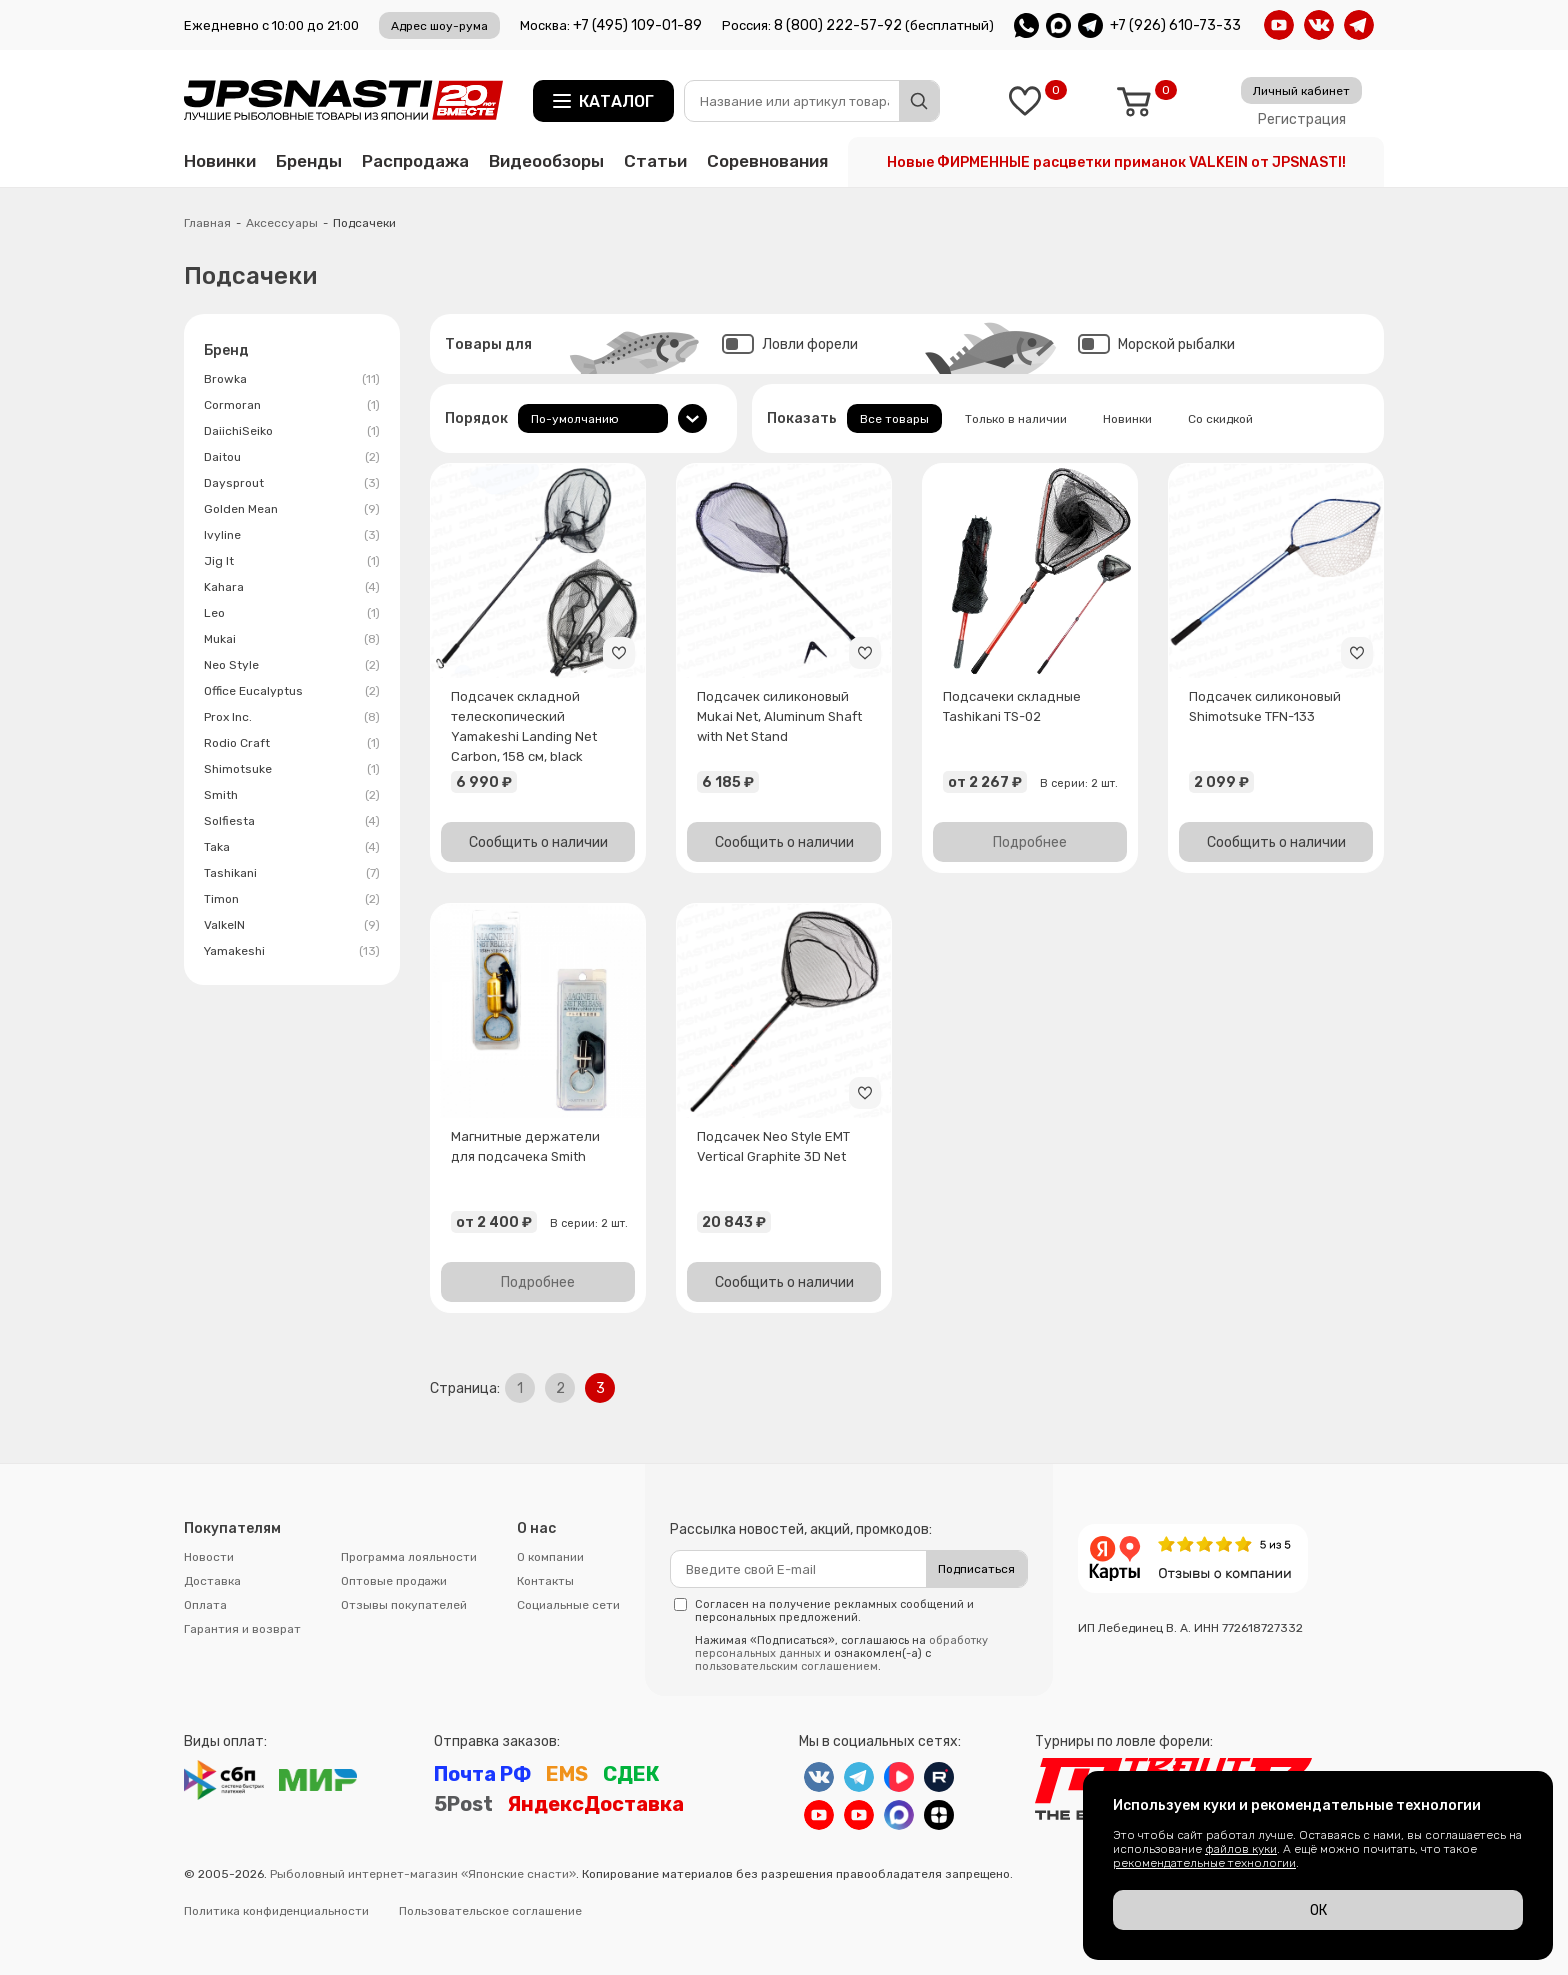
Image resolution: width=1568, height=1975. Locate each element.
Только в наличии (1016, 419)
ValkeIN (292, 925)
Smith (292, 795)
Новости (209, 1557)
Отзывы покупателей (404, 1605)
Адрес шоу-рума (439, 26)
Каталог (616, 101)
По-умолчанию (575, 419)
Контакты (545, 1581)
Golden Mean (292, 509)
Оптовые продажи (394, 1581)
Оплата (205, 1605)
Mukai (292, 639)
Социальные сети (568, 1605)
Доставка (212, 1581)
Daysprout (292, 483)
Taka (292, 847)
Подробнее (1030, 842)
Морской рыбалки (1156, 344)
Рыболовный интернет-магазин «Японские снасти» (423, 1874)
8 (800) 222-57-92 (838, 25)
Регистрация (1302, 119)
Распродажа (415, 161)
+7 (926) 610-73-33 (1175, 25)
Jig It (292, 561)
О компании (550, 1557)
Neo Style (292, 665)
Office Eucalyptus (292, 691)
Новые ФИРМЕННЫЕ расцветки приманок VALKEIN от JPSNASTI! (1116, 162)
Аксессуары (282, 223)
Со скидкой (1220, 419)
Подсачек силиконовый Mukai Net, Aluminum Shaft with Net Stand (779, 716)
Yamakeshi (292, 951)
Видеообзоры (546, 161)
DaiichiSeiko (292, 431)
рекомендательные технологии (1204, 1863)
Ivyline (292, 535)
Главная (207, 223)
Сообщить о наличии (538, 842)
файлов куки (1241, 1849)
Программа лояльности (409, 1557)
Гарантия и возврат (242, 1629)
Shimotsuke (292, 769)
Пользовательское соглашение (490, 1911)
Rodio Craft (292, 743)
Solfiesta (292, 821)
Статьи (655, 161)
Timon (292, 899)
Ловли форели (790, 344)
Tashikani (292, 873)
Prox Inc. (292, 717)
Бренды (309, 161)
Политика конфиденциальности (276, 1911)
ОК (1318, 1910)
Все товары (894, 419)
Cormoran (292, 405)
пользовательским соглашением (786, 1666)
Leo (292, 613)
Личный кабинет (1301, 91)
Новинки (220, 161)
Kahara (292, 587)
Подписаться (976, 1569)
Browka (292, 379)
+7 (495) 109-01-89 (637, 25)
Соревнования (767, 161)
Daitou (292, 457)
